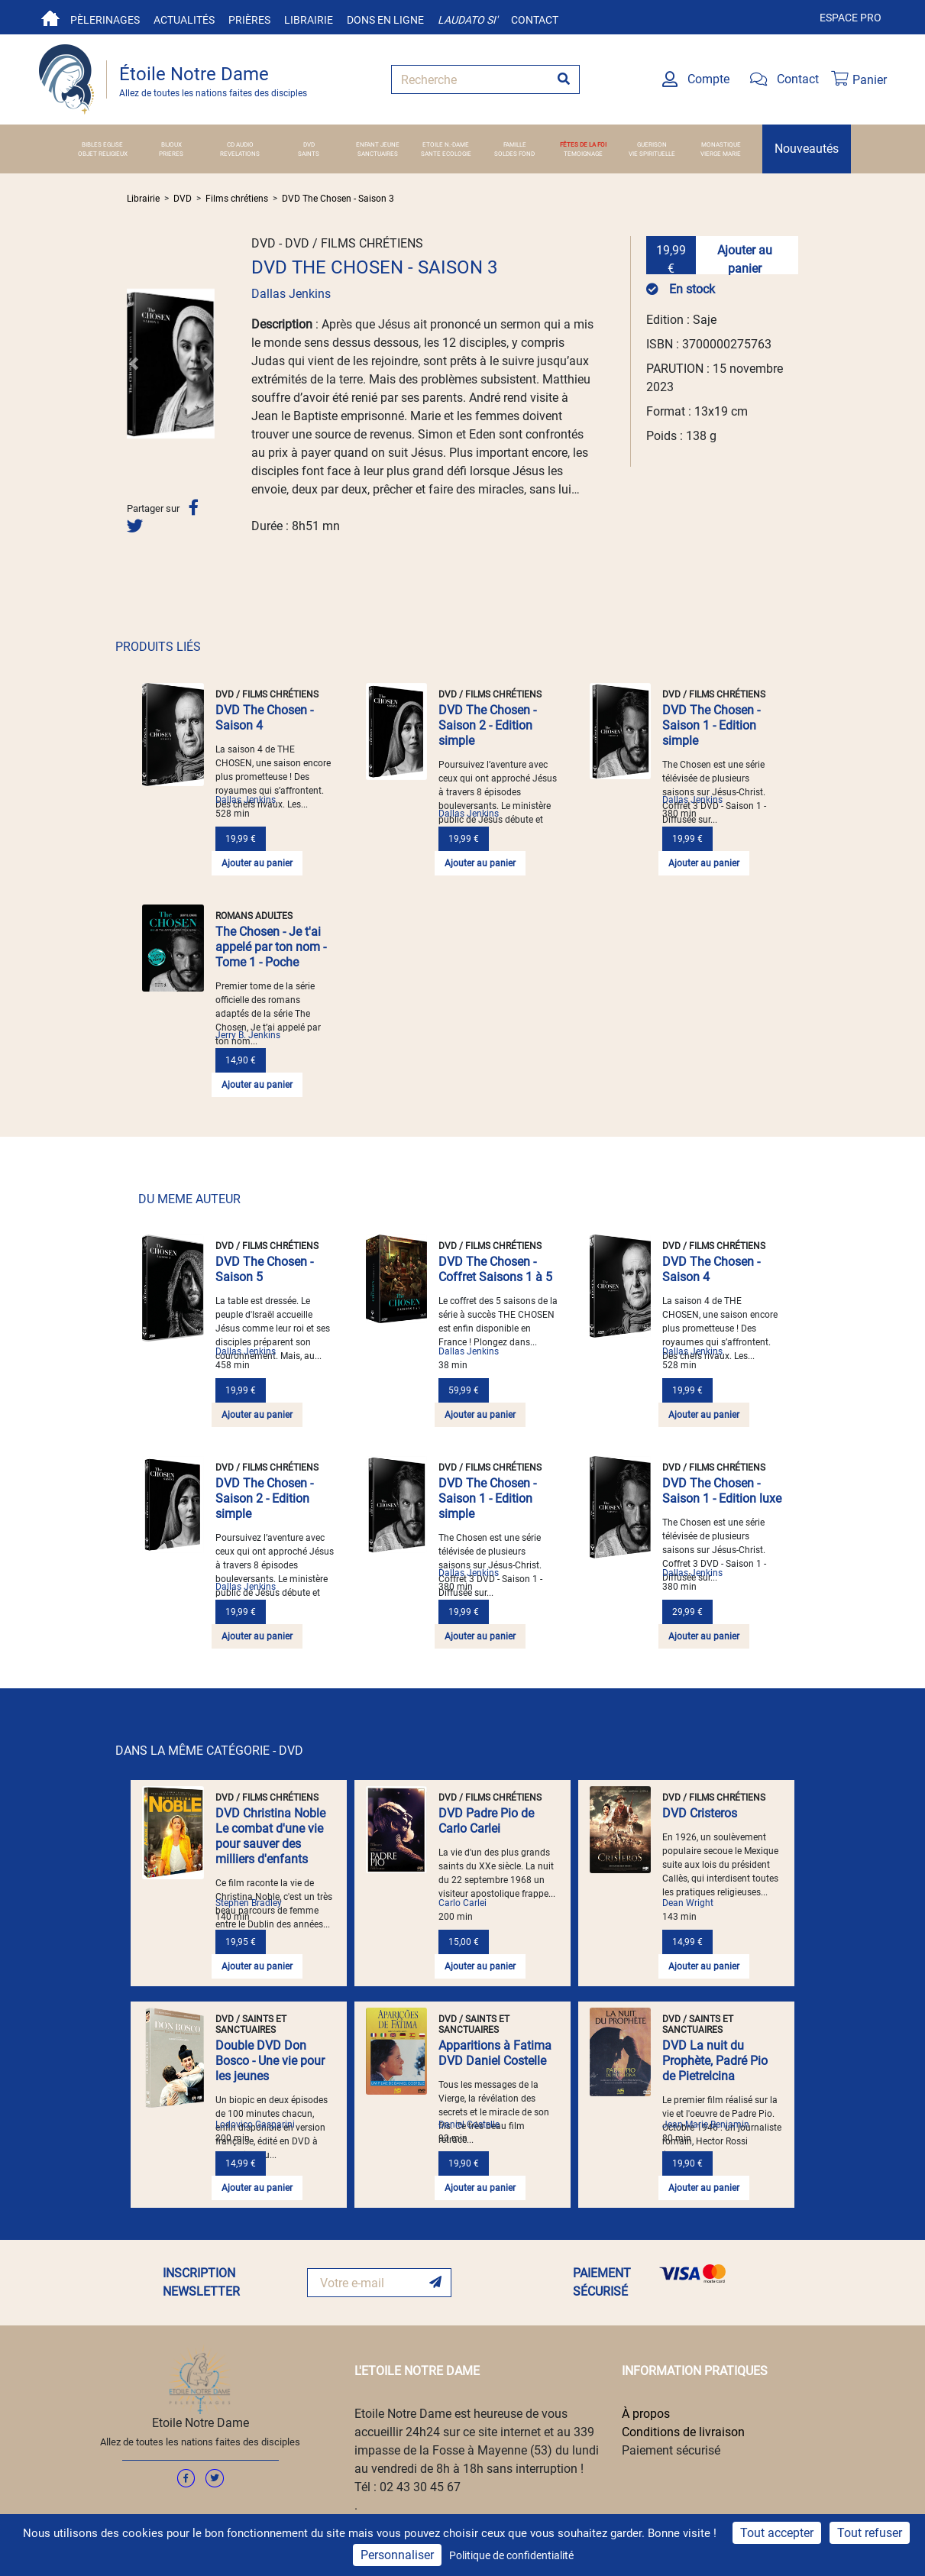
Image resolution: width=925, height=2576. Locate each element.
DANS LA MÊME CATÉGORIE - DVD (209, 1750)
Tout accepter (776, 2533)
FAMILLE (514, 144)
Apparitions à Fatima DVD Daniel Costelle (494, 2053)
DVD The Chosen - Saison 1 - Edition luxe (721, 1491)
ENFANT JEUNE (377, 144)
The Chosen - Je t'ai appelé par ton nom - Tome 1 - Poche (270, 946)
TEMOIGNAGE (583, 153)
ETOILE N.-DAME (445, 144)
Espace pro (850, 17)
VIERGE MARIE (720, 153)
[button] (133, 363)
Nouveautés (807, 148)
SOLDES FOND (514, 153)
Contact (534, 20)
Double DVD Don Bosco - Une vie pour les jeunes (270, 2060)
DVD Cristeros (699, 1813)
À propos (646, 2413)
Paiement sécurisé (671, 2450)
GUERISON (652, 144)
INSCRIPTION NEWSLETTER (201, 2282)
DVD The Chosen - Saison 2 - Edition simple (487, 725)
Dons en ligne (385, 20)
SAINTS (308, 153)
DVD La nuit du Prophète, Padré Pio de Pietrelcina (715, 2060)
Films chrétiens (236, 198)
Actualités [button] (184, 20)
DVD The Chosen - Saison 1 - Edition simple (711, 725)
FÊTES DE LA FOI (583, 144)
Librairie (308, 20)
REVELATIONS (240, 153)
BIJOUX (171, 144)
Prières (249, 20)
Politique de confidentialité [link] (511, 2555)
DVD (309, 144)
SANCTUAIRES (377, 153)
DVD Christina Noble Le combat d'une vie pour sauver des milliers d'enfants (270, 1836)
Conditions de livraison (683, 2432)
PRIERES (171, 153)
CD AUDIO (240, 144)
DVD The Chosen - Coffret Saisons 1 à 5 (495, 1269)
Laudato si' (467, 20)
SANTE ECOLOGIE (446, 153)
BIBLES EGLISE (102, 144)
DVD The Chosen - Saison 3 (338, 198)
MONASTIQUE (721, 144)
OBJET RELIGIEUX (103, 153)
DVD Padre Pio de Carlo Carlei (486, 1821)
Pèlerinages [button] (105, 20)
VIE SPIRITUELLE (652, 153)
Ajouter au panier (744, 258)
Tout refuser (869, 2533)
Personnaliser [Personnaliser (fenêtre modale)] (397, 2555)
